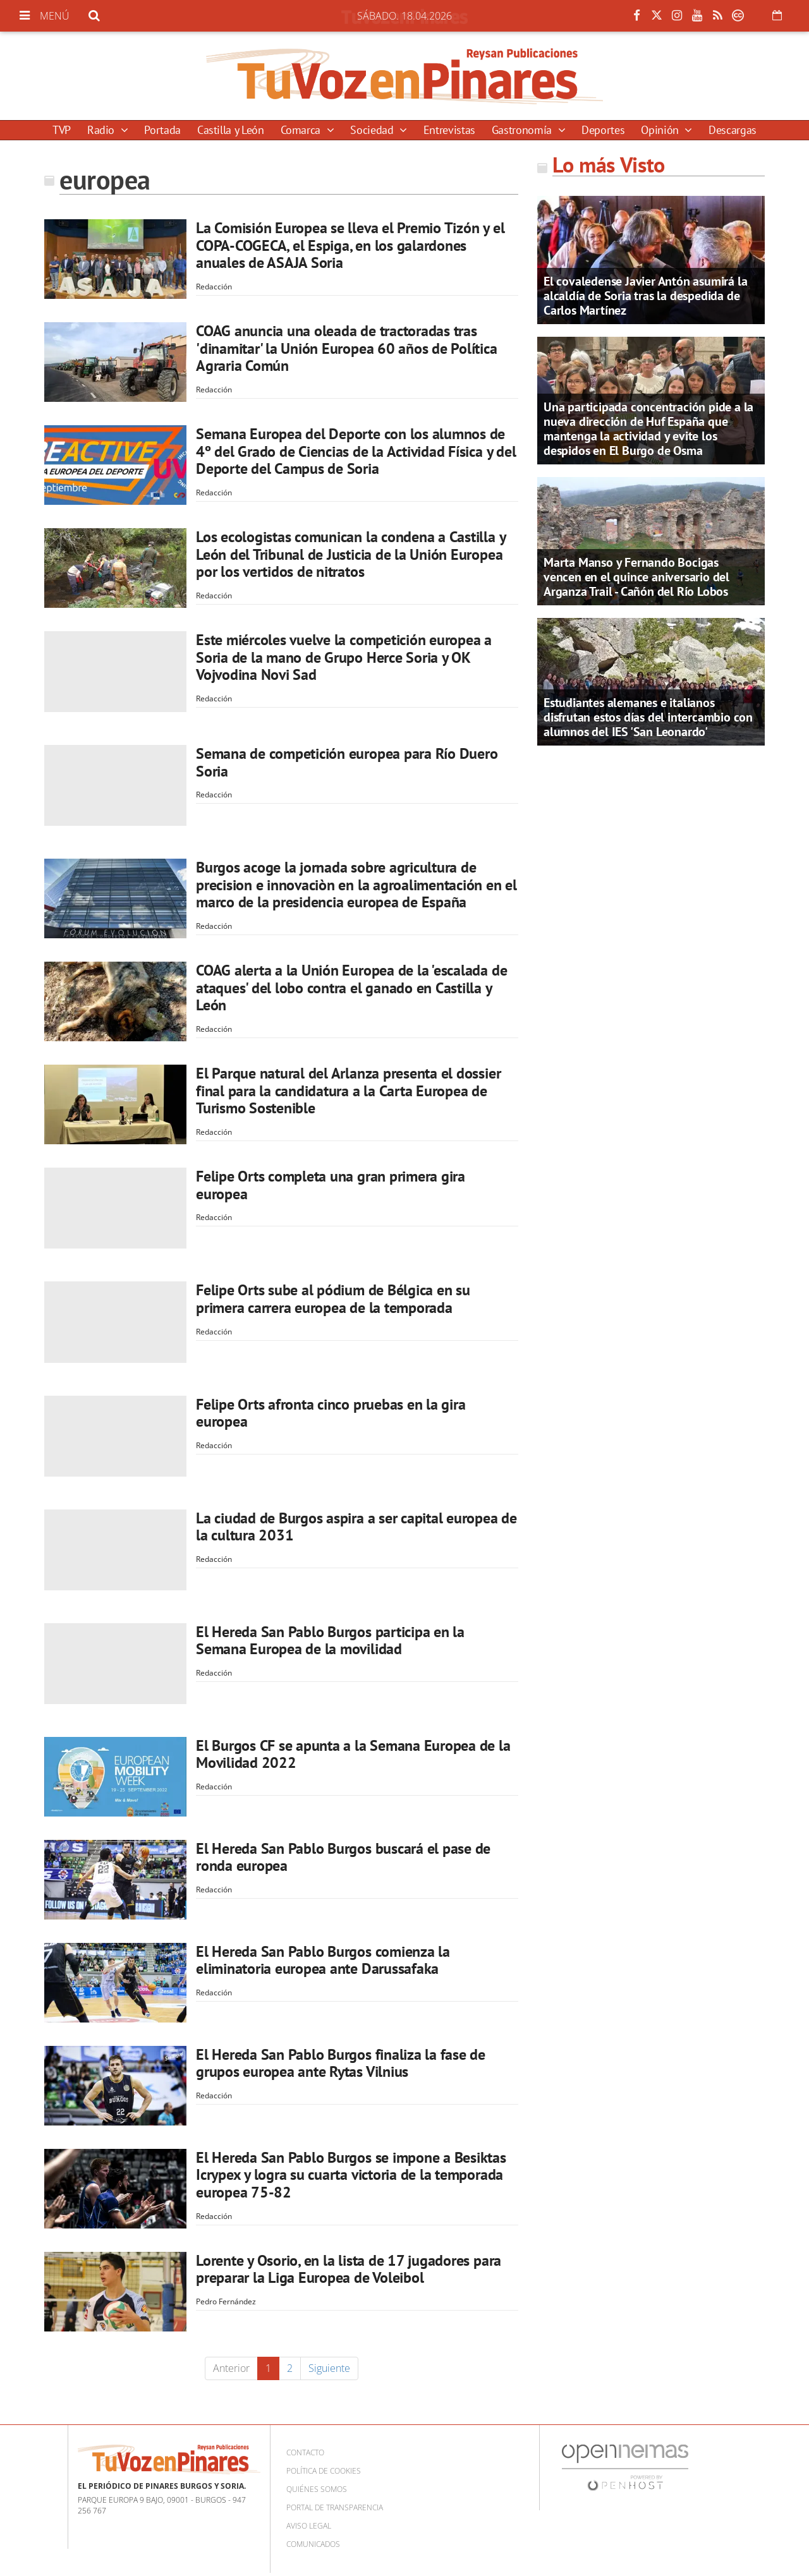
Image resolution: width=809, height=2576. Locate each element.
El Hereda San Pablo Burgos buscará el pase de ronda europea (343, 1857)
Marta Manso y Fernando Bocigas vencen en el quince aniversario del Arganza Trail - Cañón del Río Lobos (636, 577)
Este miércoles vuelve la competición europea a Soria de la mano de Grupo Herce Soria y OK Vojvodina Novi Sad (344, 657)
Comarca (302, 130)
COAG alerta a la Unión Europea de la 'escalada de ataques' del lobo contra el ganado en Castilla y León (351, 987)
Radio (102, 130)
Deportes (602, 130)
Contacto (305, 2452)
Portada (162, 130)
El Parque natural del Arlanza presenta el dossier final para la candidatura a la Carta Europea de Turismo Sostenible (348, 1090)
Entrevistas (449, 130)
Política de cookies (323, 2470)
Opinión (661, 130)
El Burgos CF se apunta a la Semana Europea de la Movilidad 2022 (353, 1754)
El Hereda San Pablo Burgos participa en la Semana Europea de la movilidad (330, 1640)
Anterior (231, 2368)
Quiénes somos (316, 2489)
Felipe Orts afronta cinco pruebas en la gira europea (330, 1413)
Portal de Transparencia (334, 2507)
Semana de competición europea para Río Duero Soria (346, 762)
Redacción (214, 286)
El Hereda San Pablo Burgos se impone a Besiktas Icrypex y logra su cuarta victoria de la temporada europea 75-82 (351, 2175)
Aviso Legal (308, 2525)
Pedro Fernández (226, 2301)
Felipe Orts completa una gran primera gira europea (330, 1185)
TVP (61, 130)
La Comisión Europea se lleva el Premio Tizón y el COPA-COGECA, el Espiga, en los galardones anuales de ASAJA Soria (350, 245)
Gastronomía (523, 130)
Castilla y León (230, 130)
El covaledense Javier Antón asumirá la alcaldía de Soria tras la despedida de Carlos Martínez (645, 295)
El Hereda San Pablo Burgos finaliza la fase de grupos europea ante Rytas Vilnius (340, 2063)
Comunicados (313, 2544)
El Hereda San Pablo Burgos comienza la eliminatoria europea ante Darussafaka (323, 1960)
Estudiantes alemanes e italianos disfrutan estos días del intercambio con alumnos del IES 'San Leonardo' (648, 717)
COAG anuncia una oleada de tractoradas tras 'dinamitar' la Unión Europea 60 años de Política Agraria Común (346, 348)
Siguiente (329, 2368)
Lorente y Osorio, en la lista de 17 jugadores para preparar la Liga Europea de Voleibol (348, 2269)
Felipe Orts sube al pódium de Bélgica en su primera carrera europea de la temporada (333, 1298)
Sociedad (373, 130)
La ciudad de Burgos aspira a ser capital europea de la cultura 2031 (356, 1526)
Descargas (733, 130)
